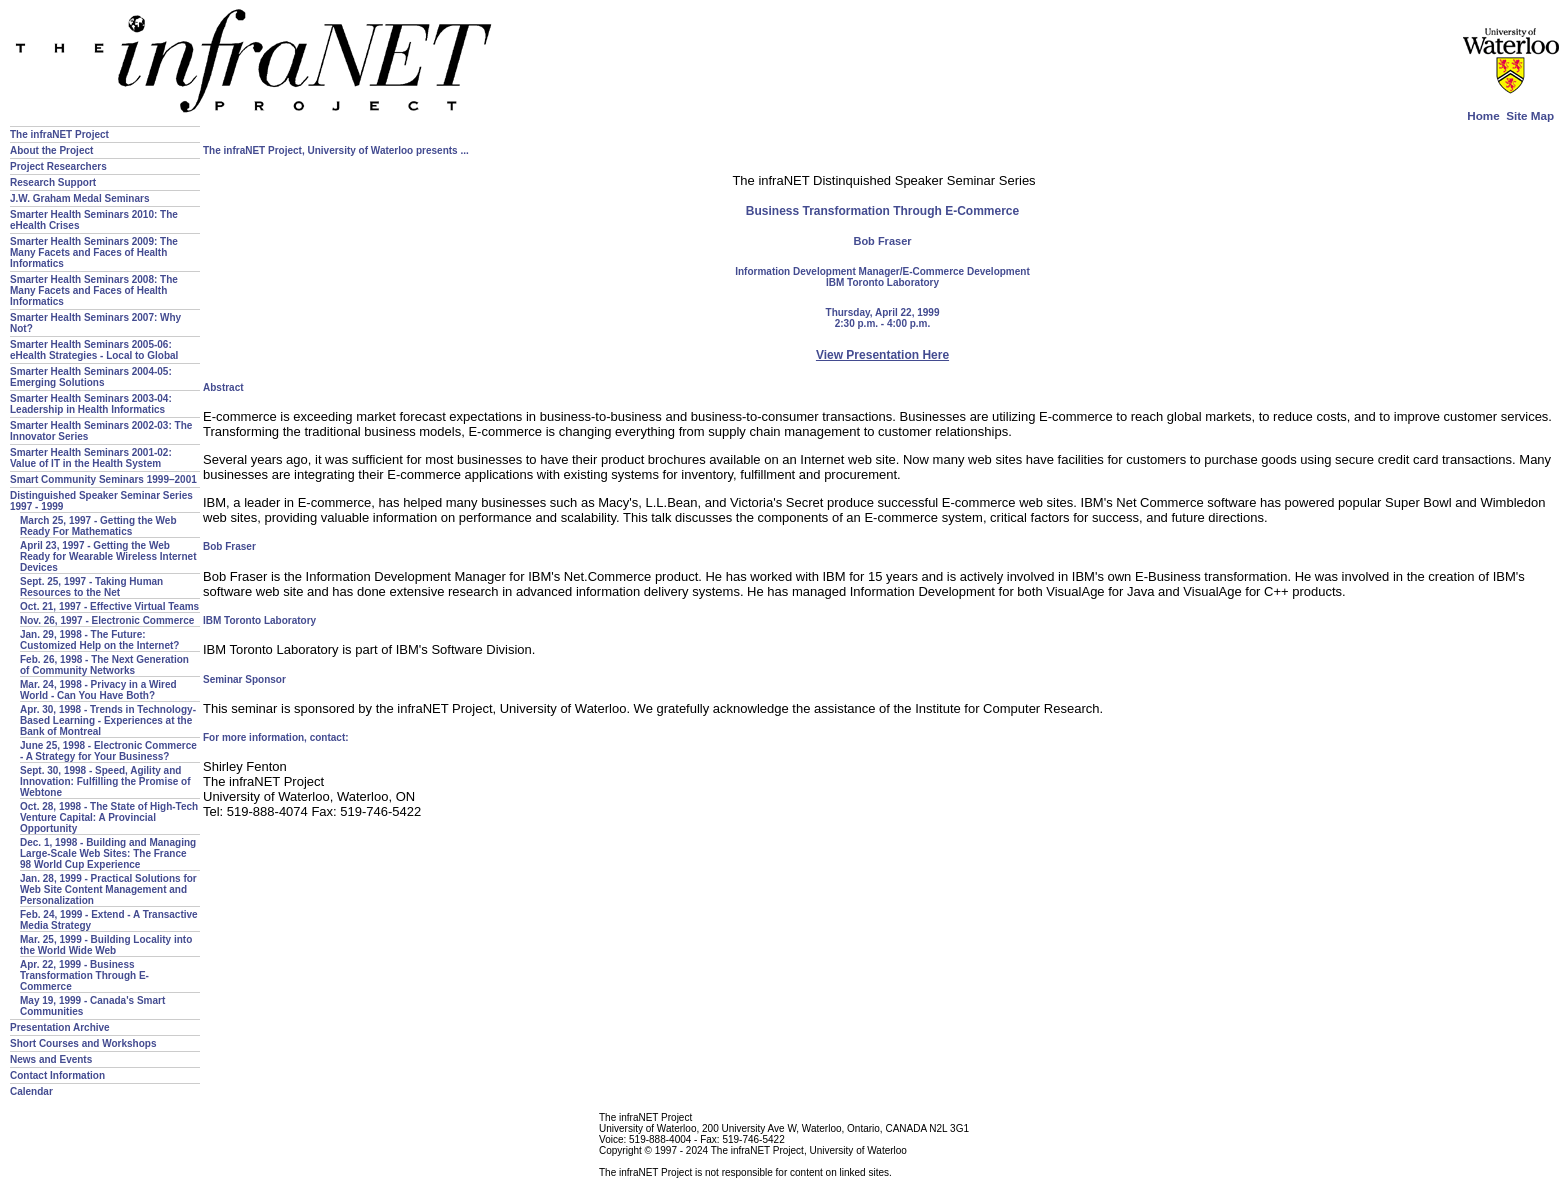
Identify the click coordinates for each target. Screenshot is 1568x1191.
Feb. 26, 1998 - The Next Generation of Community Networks (104, 665)
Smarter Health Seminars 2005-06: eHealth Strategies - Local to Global (94, 350)
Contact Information (57, 1075)
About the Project (51, 150)
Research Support (53, 182)
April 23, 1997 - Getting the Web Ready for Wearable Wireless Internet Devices (108, 556)
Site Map (1530, 115)
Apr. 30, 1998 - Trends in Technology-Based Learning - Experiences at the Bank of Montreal (108, 720)
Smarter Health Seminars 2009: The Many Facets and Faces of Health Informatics (94, 252)
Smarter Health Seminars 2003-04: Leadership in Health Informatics (91, 404)
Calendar (31, 1091)
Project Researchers (58, 166)
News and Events (51, 1059)
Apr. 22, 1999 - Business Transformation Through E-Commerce (84, 975)
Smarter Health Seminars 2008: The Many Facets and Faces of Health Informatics (94, 290)
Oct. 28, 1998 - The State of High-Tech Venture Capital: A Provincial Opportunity (109, 817)
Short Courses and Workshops (83, 1043)
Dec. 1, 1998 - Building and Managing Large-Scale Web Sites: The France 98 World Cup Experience (108, 853)
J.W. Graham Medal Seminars (80, 198)
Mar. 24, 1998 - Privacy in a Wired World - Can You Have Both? (98, 690)
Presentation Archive (60, 1027)
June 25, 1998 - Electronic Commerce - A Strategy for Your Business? (108, 751)
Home (1483, 115)
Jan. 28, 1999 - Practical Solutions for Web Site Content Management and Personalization (108, 889)
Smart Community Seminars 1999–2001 (103, 479)
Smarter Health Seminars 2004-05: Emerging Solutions (91, 377)
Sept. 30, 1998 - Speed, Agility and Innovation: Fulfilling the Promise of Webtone (105, 781)
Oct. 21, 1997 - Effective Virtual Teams (109, 606)
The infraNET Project (59, 134)
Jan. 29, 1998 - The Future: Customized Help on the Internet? (99, 640)
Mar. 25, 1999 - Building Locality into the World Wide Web (106, 945)
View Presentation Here (882, 355)
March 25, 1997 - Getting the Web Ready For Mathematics (98, 526)
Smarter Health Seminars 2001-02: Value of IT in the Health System (91, 458)
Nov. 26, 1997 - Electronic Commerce (107, 620)
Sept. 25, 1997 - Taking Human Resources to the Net (91, 587)
